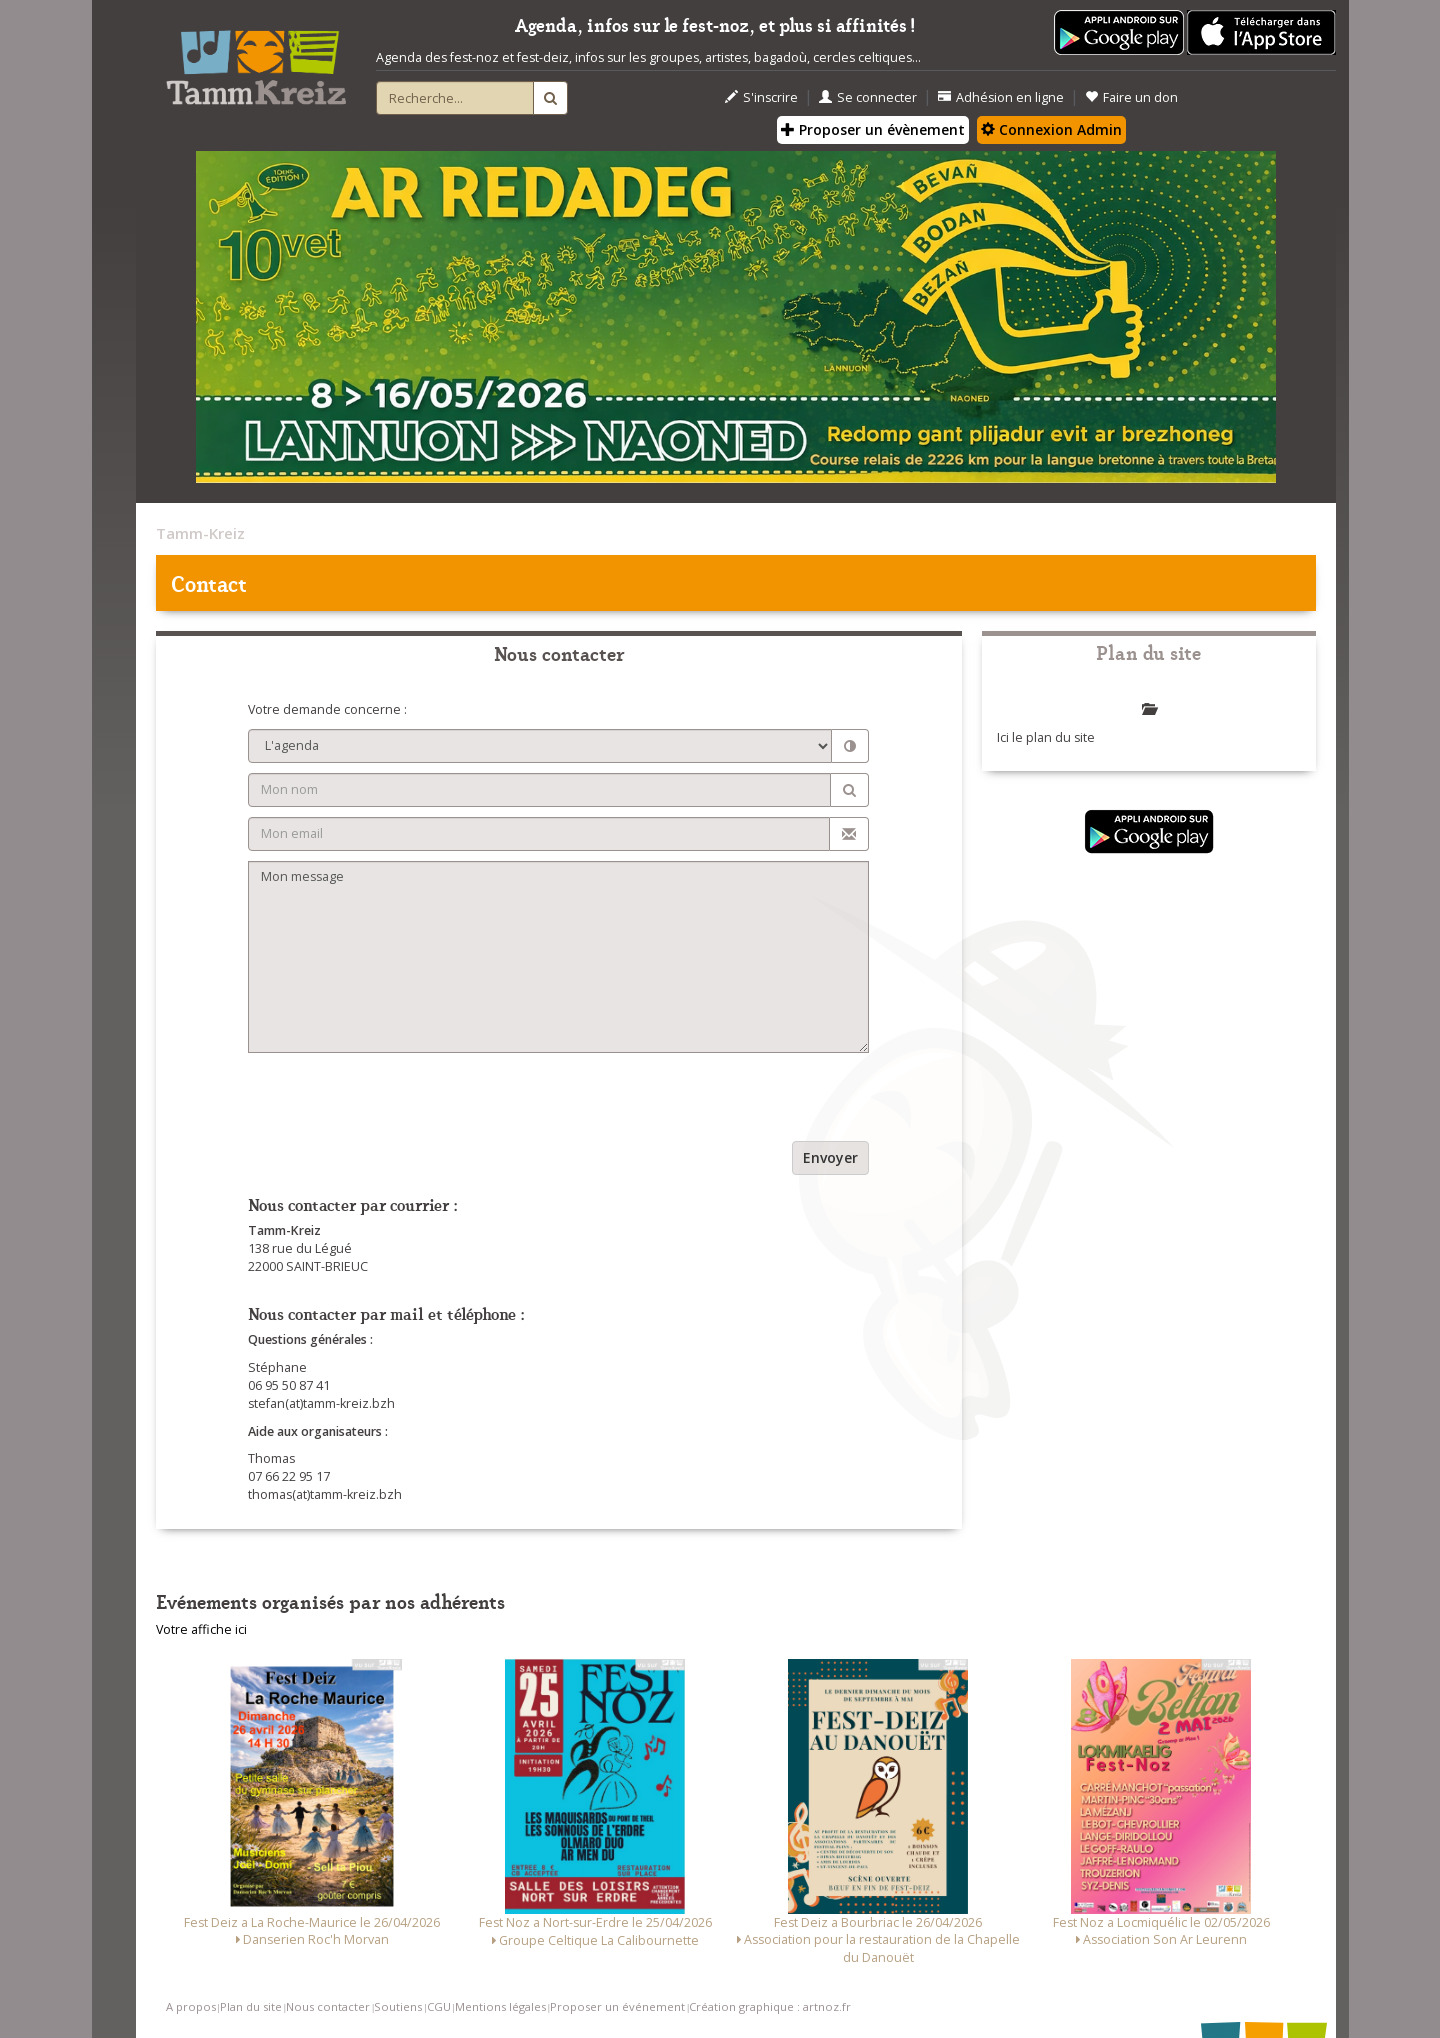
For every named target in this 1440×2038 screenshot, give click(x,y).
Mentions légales (500, 2006)
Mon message (558, 957)
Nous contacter (328, 2006)
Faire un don (1131, 97)
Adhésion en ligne (1001, 97)
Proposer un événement (617, 2006)
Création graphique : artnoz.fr (770, 2006)
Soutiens (398, 2006)
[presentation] (400, 1102)
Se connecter (868, 97)
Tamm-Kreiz (200, 533)
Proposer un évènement (873, 129)
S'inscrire (761, 97)
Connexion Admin (1051, 129)
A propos (191, 2006)
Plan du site (251, 2006)
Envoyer (830, 1157)
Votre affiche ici (201, 1629)
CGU (439, 2006)
